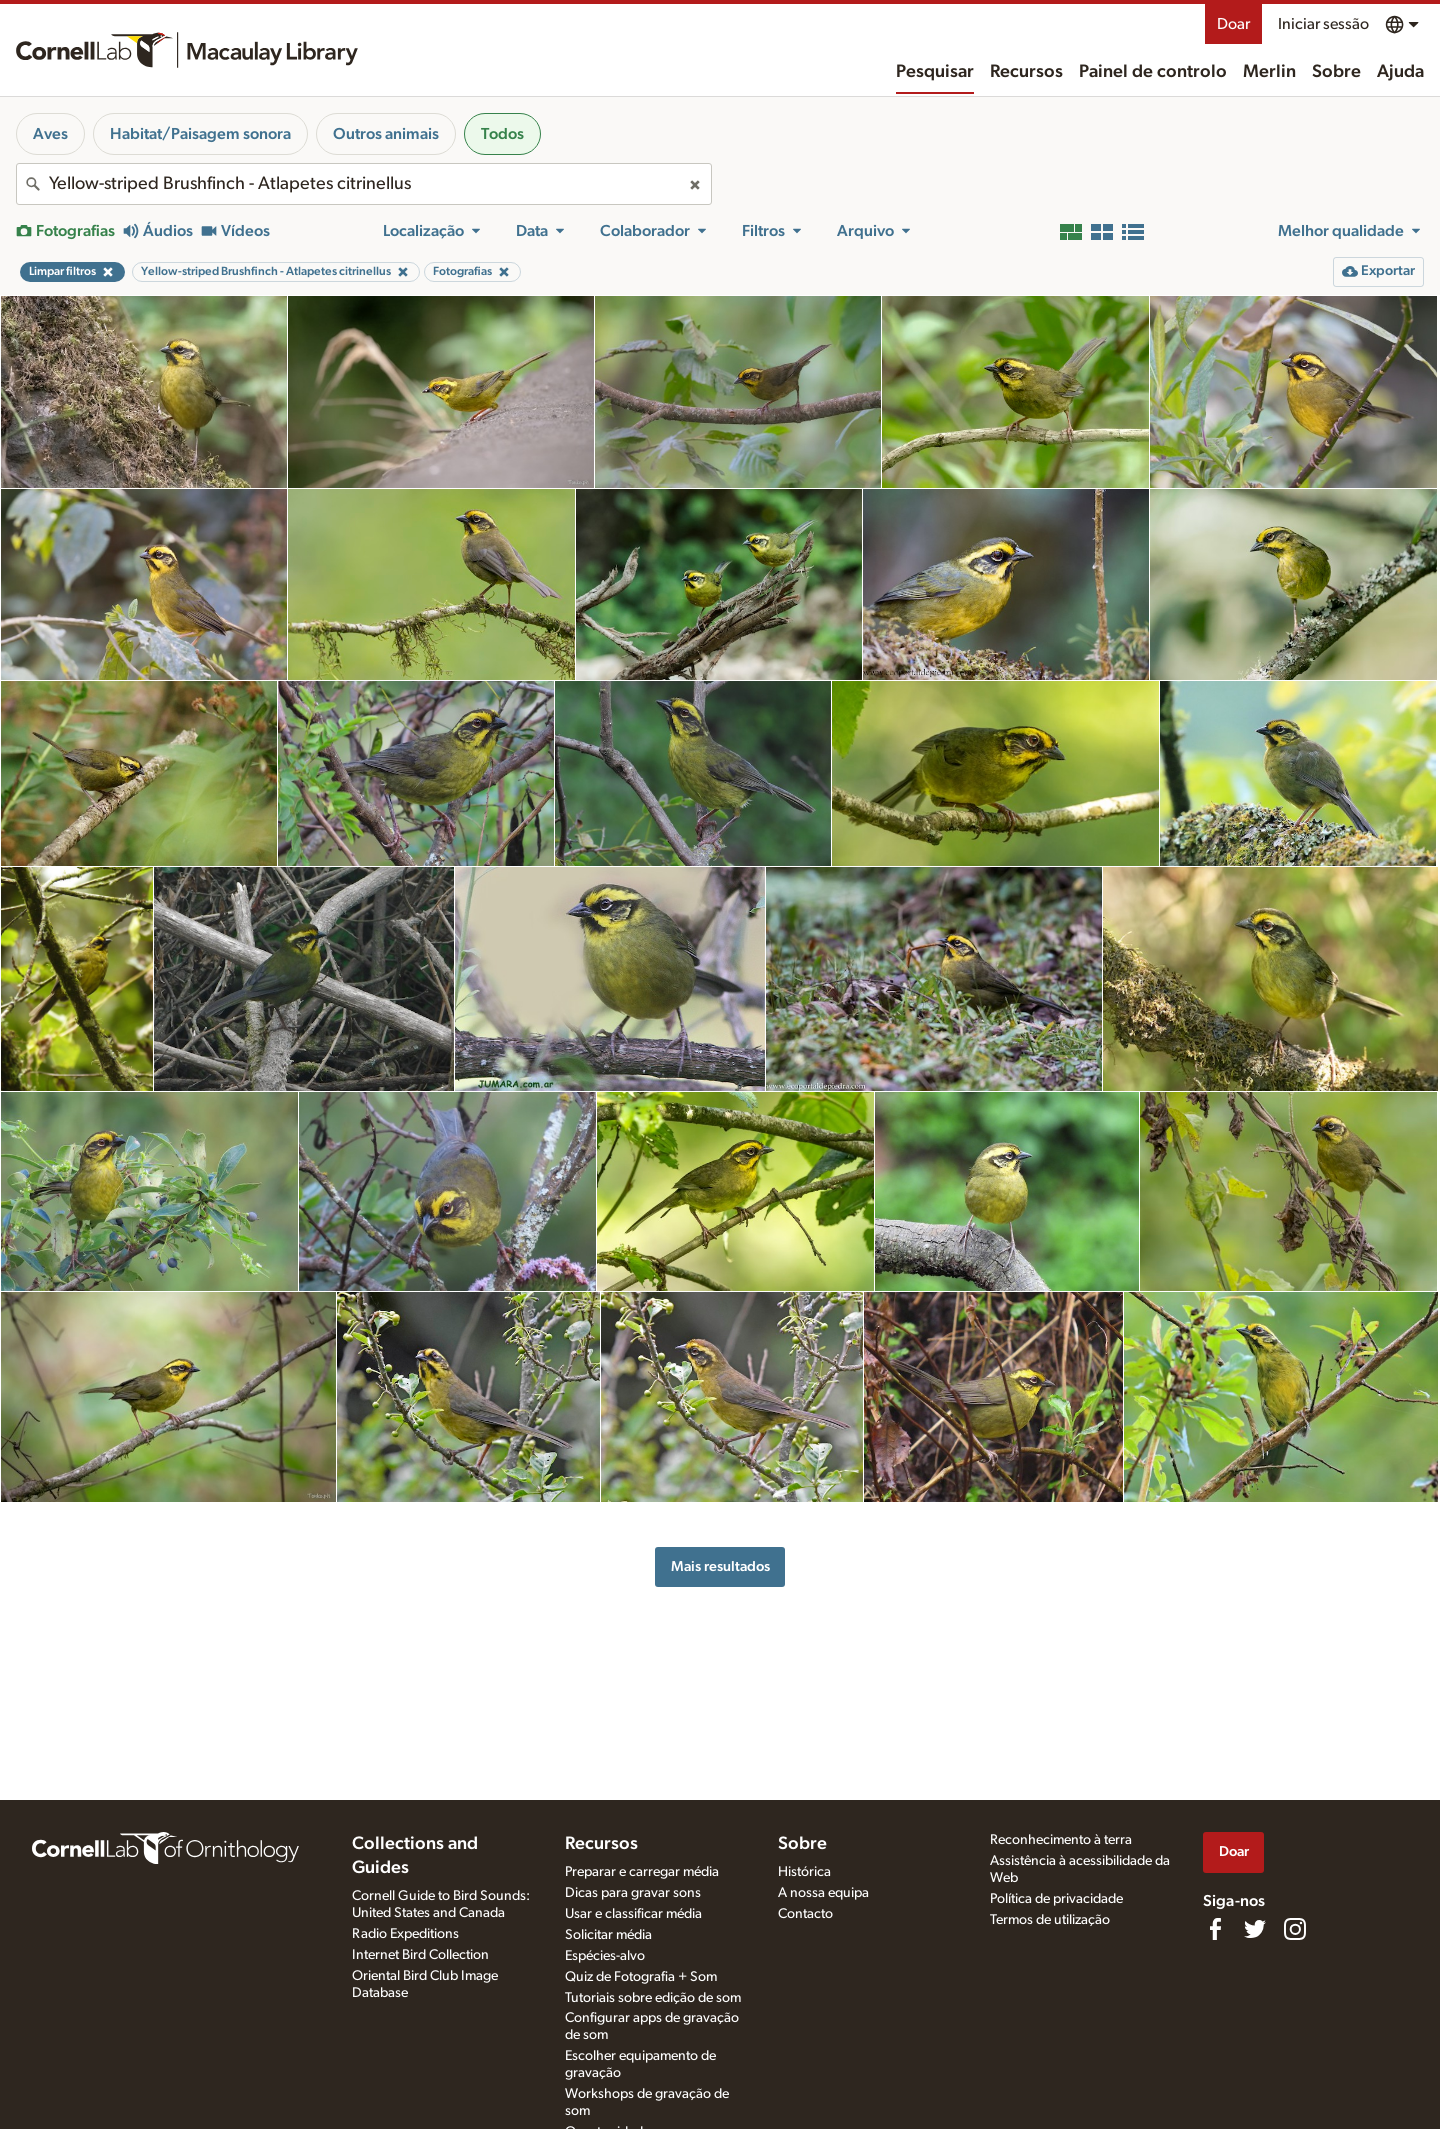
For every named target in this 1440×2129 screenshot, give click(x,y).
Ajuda (1400, 72)
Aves (50, 134)
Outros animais (386, 134)
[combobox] (364, 184)
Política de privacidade (1056, 1899)
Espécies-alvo (605, 1956)
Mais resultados (720, 1566)
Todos (502, 134)
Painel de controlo (1153, 72)
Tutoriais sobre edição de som (653, 1998)
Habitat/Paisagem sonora (200, 134)
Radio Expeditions (405, 1934)
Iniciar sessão (1323, 24)
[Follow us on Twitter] (1255, 1929)
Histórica (804, 1872)
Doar (1233, 24)
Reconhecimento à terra (1061, 1840)
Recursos (1026, 72)
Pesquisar (935, 72)
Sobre (1336, 72)
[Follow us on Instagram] (1295, 1929)
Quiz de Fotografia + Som (641, 1977)
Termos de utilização (1050, 1920)
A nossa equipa (823, 1893)
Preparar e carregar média (642, 1872)
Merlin (1269, 72)
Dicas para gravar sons (633, 1893)
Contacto (805, 1914)
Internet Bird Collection (420, 1955)
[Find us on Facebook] (1215, 1929)
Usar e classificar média (633, 1914)
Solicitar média (608, 1935)
